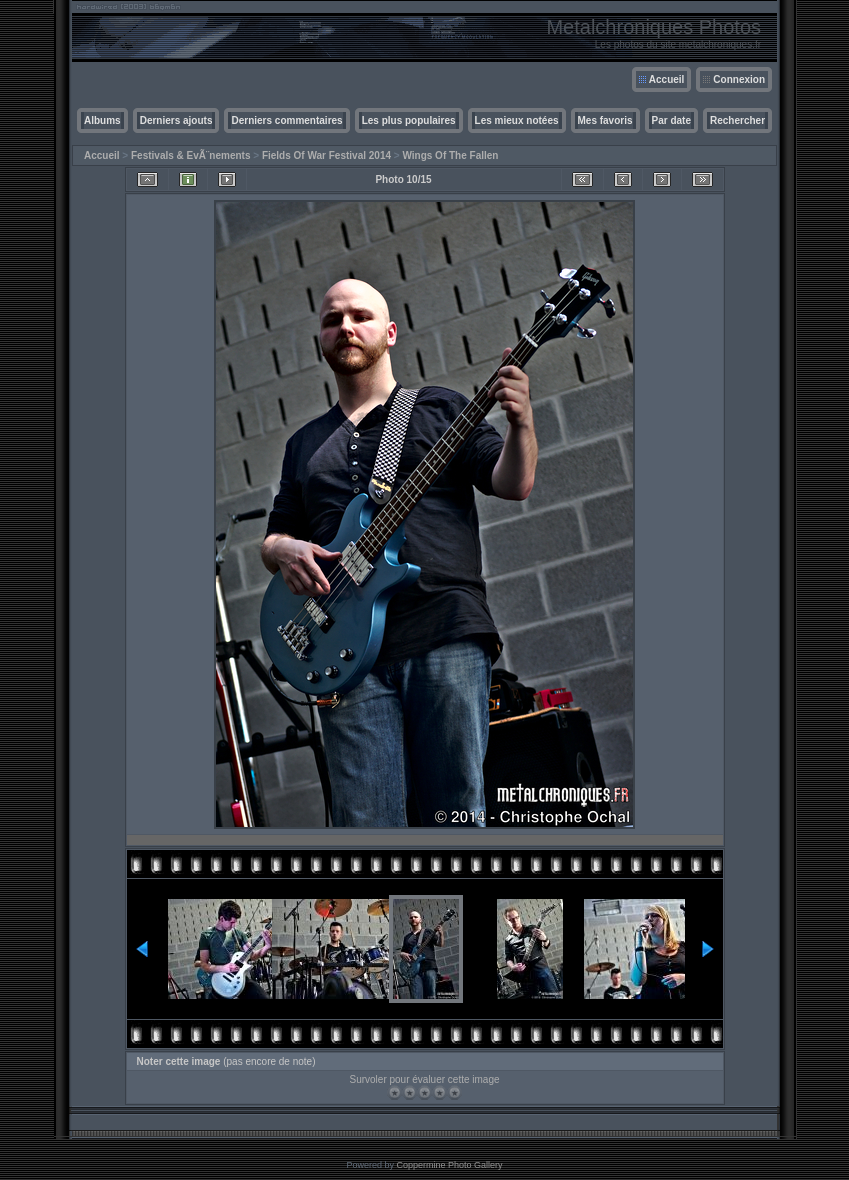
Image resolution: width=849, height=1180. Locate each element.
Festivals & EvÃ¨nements (191, 155)
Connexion (739, 79)
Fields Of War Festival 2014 (326, 155)
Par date (671, 120)
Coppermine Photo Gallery (449, 1165)
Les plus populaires (409, 120)
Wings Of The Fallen (450, 155)
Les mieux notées (517, 120)
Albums (102, 120)
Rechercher (737, 120)
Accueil (667, 79)
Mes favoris (605, 120)
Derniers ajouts (176, 120)
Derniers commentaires (286, 120)
